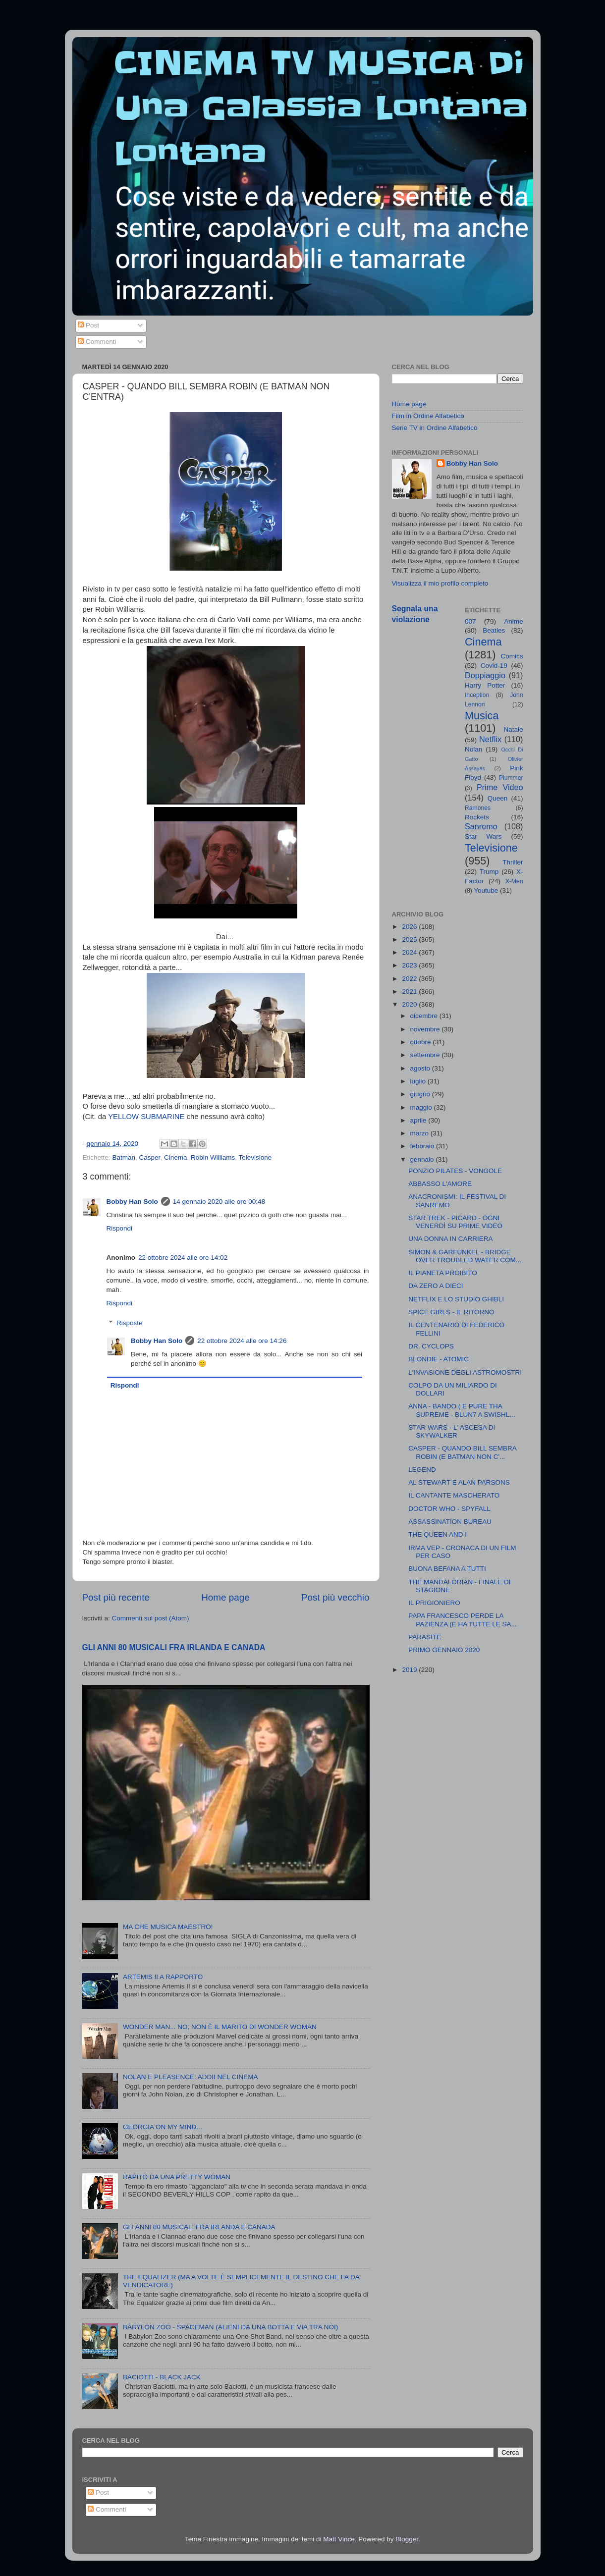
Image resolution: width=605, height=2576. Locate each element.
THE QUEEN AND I (437, 1534)
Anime (513, 621)
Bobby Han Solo (132, 1201)
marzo (420, 1133)
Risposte (129, 1323)
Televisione (255, 1157)
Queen (498, 798)
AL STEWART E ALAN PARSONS (459, 1482)
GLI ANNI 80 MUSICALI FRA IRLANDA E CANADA (174, 1647)
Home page (225, 1597)
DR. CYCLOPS (431, 1346)
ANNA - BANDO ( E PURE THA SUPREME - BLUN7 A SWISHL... (461, 1410)
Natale (513, 729)
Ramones (478, 808)
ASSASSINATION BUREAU (450, 1521)
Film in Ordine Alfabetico (428, 416)
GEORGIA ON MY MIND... (162, 2127)
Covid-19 (494, 665)
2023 (410, 965)
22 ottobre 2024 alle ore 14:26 (241, 1340)
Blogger (406, 2539)
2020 (410, 1004)
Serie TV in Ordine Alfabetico (435, 427)
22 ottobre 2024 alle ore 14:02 (182, 1257)
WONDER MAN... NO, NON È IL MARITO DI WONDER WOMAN (220, 2027)
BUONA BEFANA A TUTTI (447, 1568)
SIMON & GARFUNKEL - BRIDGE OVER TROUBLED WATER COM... (464, 1256)
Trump (489, 871)
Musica (481, 715)
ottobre (421, 1042)
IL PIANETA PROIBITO (442, 1273)
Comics (511, 656)
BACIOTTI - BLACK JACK (162, 2377)
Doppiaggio (485, 675)
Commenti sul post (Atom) (150, 1618)
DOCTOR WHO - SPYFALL (449, 1508)
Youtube (486, 890)
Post (88, 325)
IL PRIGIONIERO (434, 1603)
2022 (410, 978)
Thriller (512, 862)
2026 (410, 926)
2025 (410, 939)
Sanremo (481, 826)
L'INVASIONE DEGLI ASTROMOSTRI (465, 1372)
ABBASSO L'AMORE (440, 1183)
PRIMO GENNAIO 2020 (444, 1650)
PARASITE (424, 1637)
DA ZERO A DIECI (435, 1285)
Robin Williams (213, 1157)
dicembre (425, 1016)
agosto (421, 1068)
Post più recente (116, 1597)
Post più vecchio (335, 1597)
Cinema (175, 1157)
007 (470, 621)
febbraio (423, 1146)
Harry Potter (485, 685)
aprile (419, 1120)
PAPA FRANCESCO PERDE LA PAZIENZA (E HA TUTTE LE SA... (462, 1619)
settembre (426, 1055)
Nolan (473, 749)
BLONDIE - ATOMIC (438, 1359)
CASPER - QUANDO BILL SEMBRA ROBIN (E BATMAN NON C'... (462, 1452)
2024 (410, 952)
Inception (477, 695)
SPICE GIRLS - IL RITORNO (451, 1312)
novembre (426, 1029)
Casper (150, 1157)
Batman (124, 1157)
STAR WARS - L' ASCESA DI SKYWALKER (451, 1431)
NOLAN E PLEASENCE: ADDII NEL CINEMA (190, 2077)
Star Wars (483, 836)
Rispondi (120, 1228)
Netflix (490, 739)
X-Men (514, 881)
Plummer (511, 777)
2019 (410, 1669)
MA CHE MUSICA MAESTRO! (168, 1927)
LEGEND (422, 1469)
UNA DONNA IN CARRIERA (450, 1238)
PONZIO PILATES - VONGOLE (455, 1171)
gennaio (423, 1159)
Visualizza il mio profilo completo (440, 583)
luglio (419, 1081)
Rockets (477, 817)
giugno (421, 1094)
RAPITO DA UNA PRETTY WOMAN (176, 2177)
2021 (410, 991)
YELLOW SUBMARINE (146, 1117)
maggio (422, 1107)
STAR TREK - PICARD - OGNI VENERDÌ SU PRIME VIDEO (455, 1222)
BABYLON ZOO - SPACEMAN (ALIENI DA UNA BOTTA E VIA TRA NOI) (230, 2327)
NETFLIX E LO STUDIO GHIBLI (456, 1299)
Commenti (97, 341)
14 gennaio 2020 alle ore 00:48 (219, 1201)
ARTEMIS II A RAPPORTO (163, 1977)
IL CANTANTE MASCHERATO (453, 1495)
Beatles (494, 630)
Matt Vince (339, 2539)
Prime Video (500, 787)
